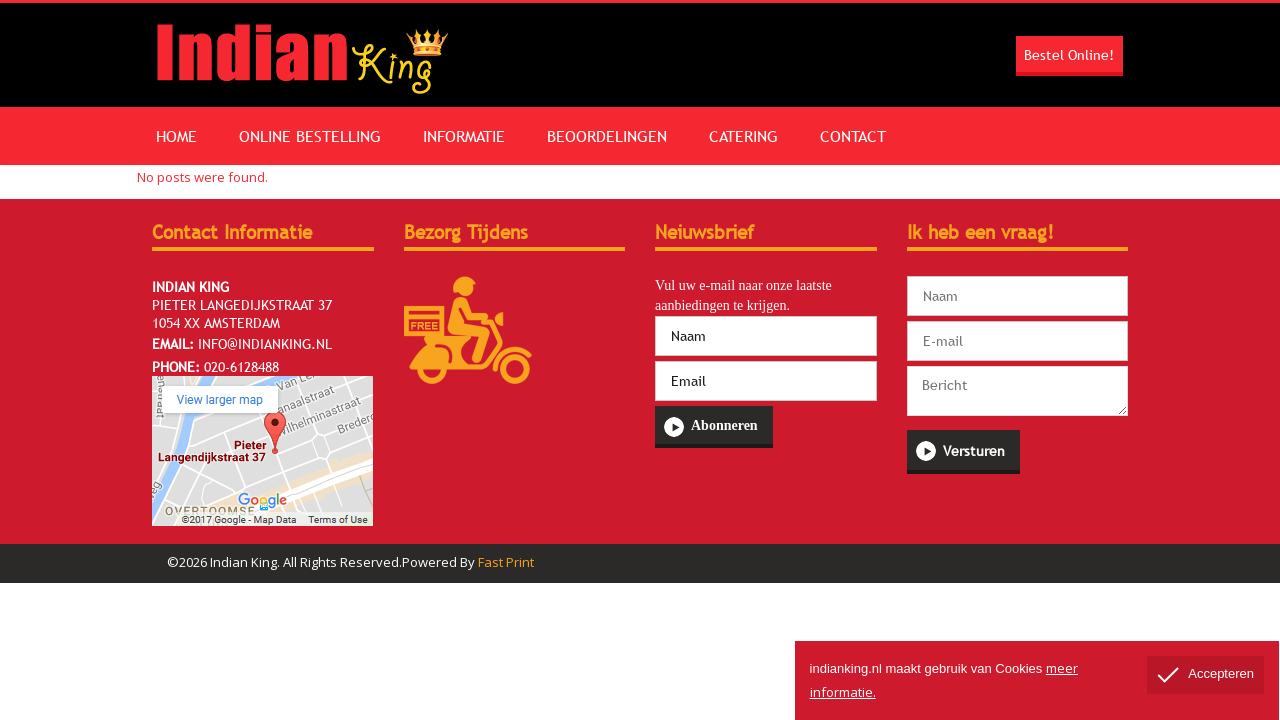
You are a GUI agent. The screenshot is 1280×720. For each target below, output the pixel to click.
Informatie (489, 136)
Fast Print (506, 562)
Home (181, 136)
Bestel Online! (1069, 55)
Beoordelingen (642, 136)
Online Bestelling (325, 136)
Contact (908, 136)
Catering (788, 136)
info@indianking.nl (265, 344)
